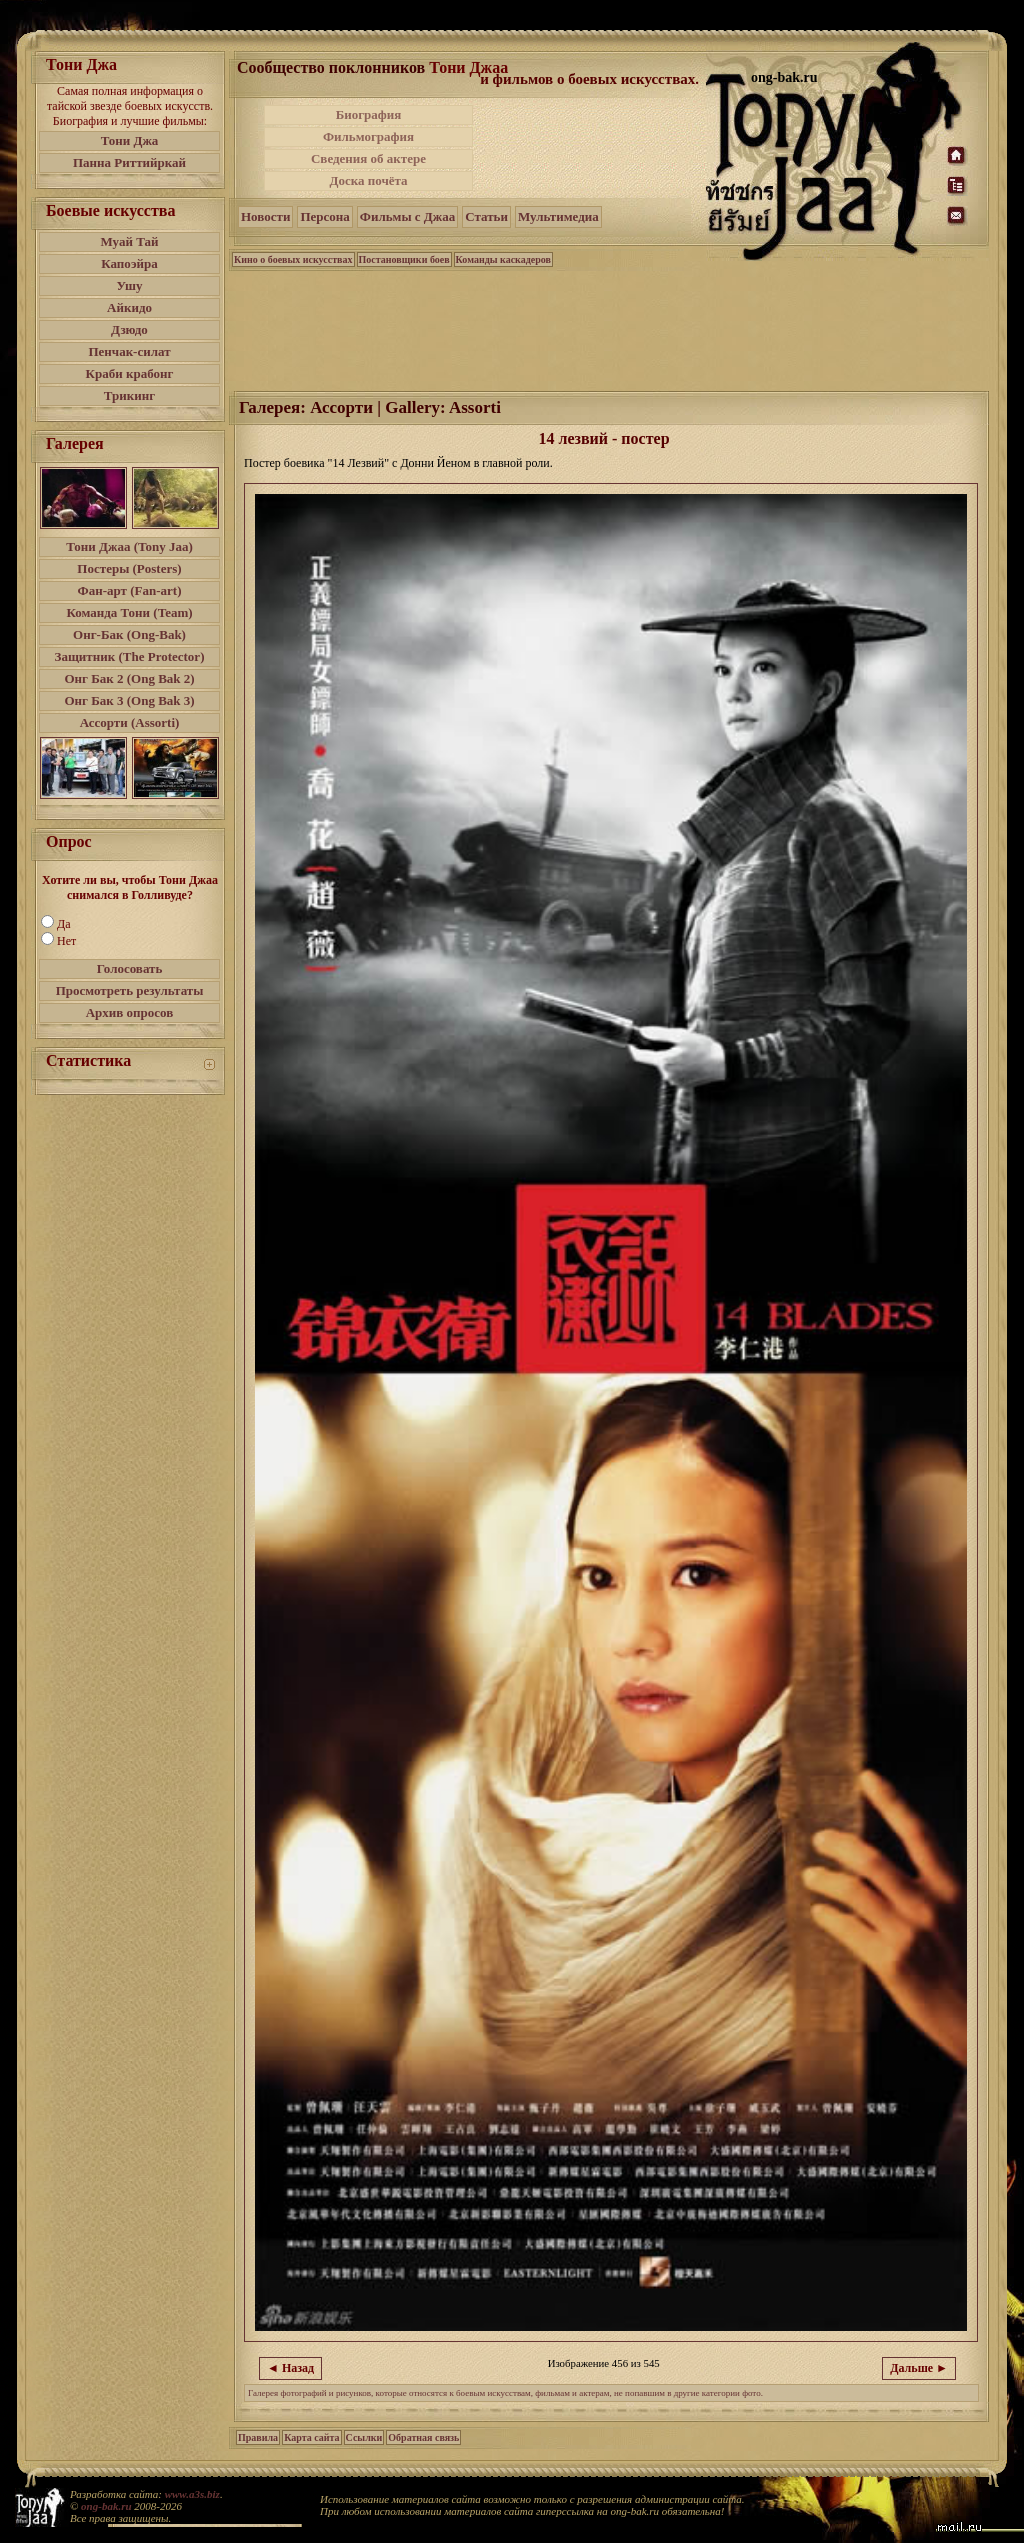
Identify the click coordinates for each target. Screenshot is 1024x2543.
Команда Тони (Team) (129, 612)
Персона (324, 216)
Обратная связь (423, 2437)
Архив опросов (130, 1012)
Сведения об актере (368, 158)
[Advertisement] (591, 148)
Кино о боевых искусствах (293, 259)
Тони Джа (130, 140)
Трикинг (129, 395)
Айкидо (129, 307)
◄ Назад (290, 2368)
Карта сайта (311, 2437)
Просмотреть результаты (130, 990)
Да (64, 924)
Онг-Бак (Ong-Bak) (129, 634)
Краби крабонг (130, 373)
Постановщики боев (404, 259)
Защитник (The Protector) (130, 656)
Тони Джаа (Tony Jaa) (129, 546)
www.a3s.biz (192, 2494)
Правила (258, 2437)
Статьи (486, 216)
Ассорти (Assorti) (130, 722)
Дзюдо (129, 329)
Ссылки (364, 2437)
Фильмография (368, 136)
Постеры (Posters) (129, 568)
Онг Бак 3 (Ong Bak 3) (129, 700)
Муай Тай (129, 241)
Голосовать (130, 968)
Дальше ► (919, 2368)
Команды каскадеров (503, 259)
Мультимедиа (558, 216)
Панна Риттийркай (129, 162)
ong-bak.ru (106, 2506)
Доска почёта (368, 180)
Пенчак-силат (129, 351)
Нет (66, 941)
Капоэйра (129, 263)
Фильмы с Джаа (407, 216)
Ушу (130, 285)
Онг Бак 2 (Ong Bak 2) (129, 678)
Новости (265, 216)
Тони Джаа (468, 67)
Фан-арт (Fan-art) (130, 590)
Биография (369, 114)
